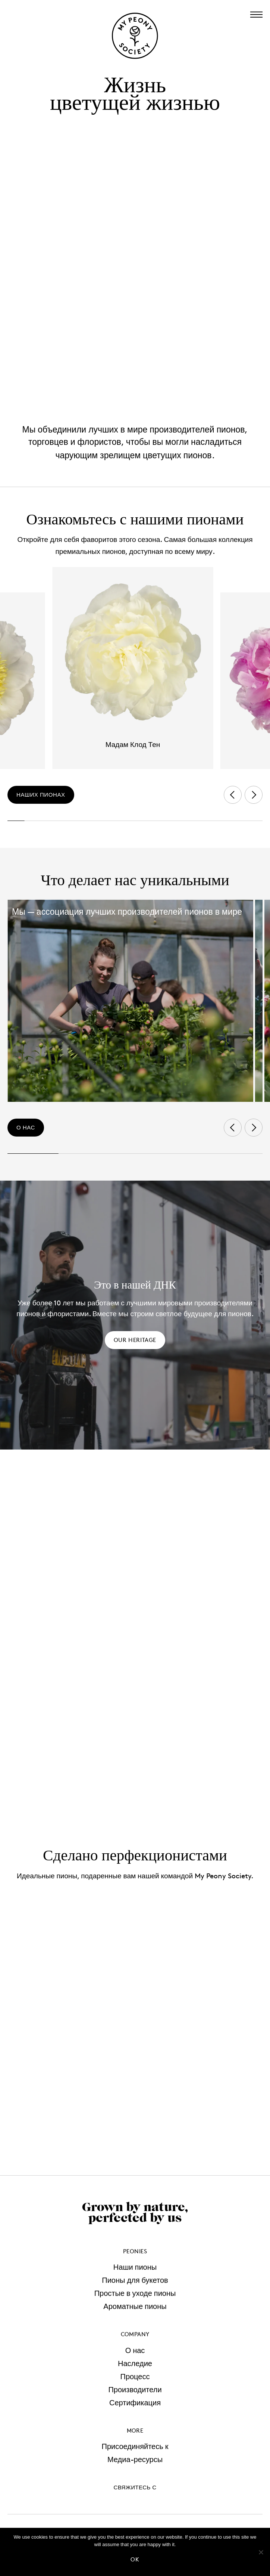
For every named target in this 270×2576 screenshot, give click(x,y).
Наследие (135, 2363)
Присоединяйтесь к (135, 2446)
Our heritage (135, 1339)
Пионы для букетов (135, 2280)
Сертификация (135, 2402)
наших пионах (40, 794)
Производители (134, 2389)
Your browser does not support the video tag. (135, 269)
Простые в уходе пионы (135, 2293)
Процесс (135, 2376)
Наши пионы (135, 2267)
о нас (25, 1127)
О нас (135, 2350)
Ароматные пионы (134, 2306)
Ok (135, 2559)
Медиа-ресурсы (135, 2459)
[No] (260, 2552)
